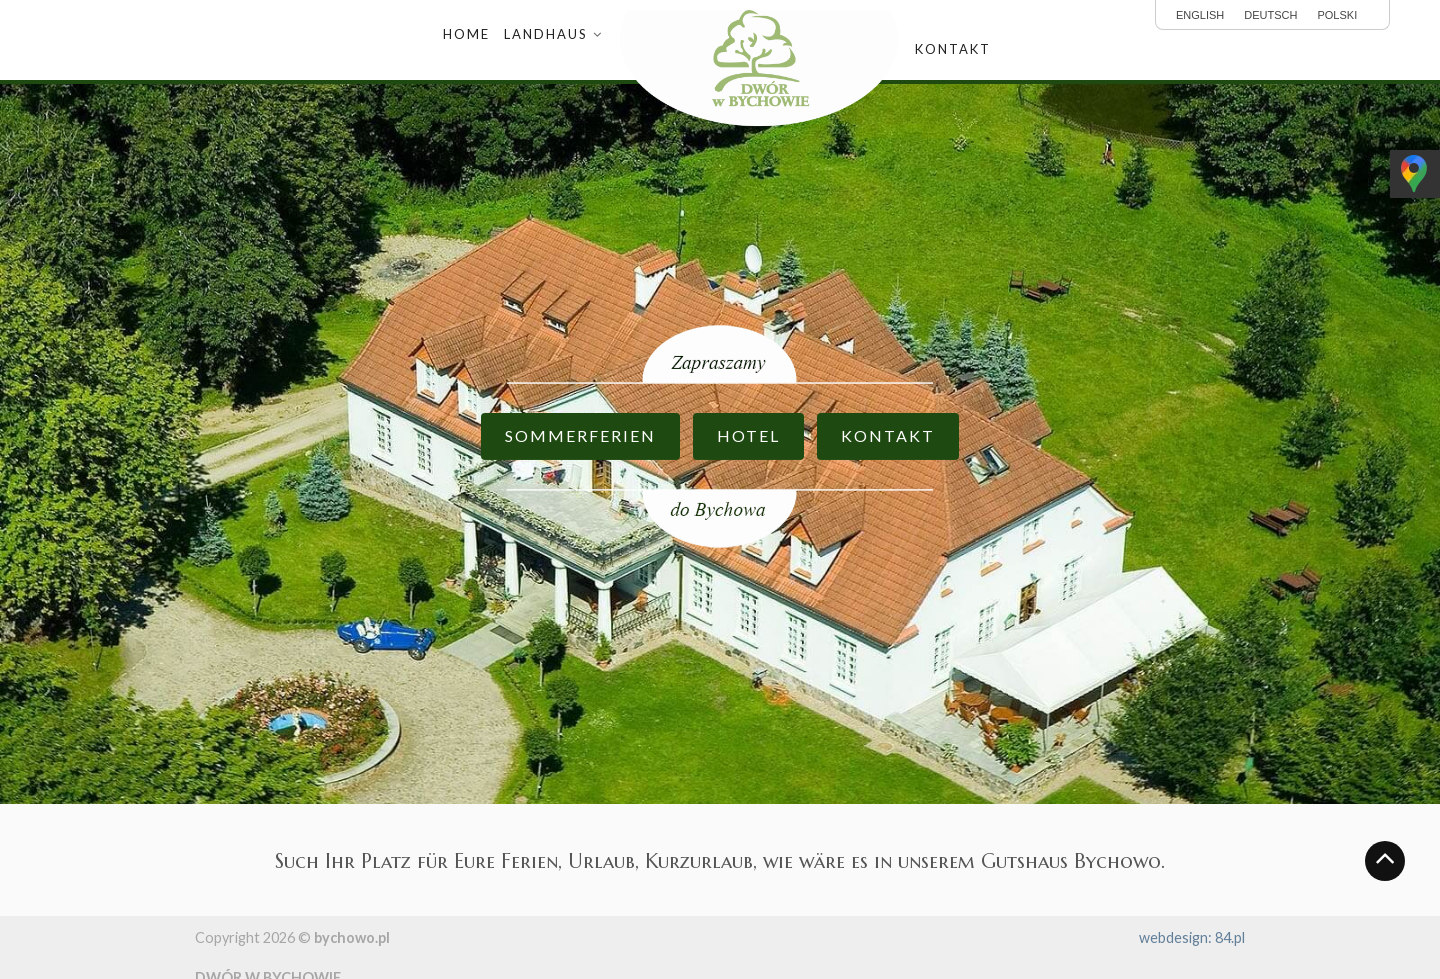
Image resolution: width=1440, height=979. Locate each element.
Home (466, 34)
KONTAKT (888, 435)
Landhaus (546, 34)
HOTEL (748, 435)
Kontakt (953, 49)
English (1200, 15)
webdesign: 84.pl (1192, 937)
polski (1337, 15)
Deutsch (1270, 15)
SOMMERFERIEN (580, 435)
